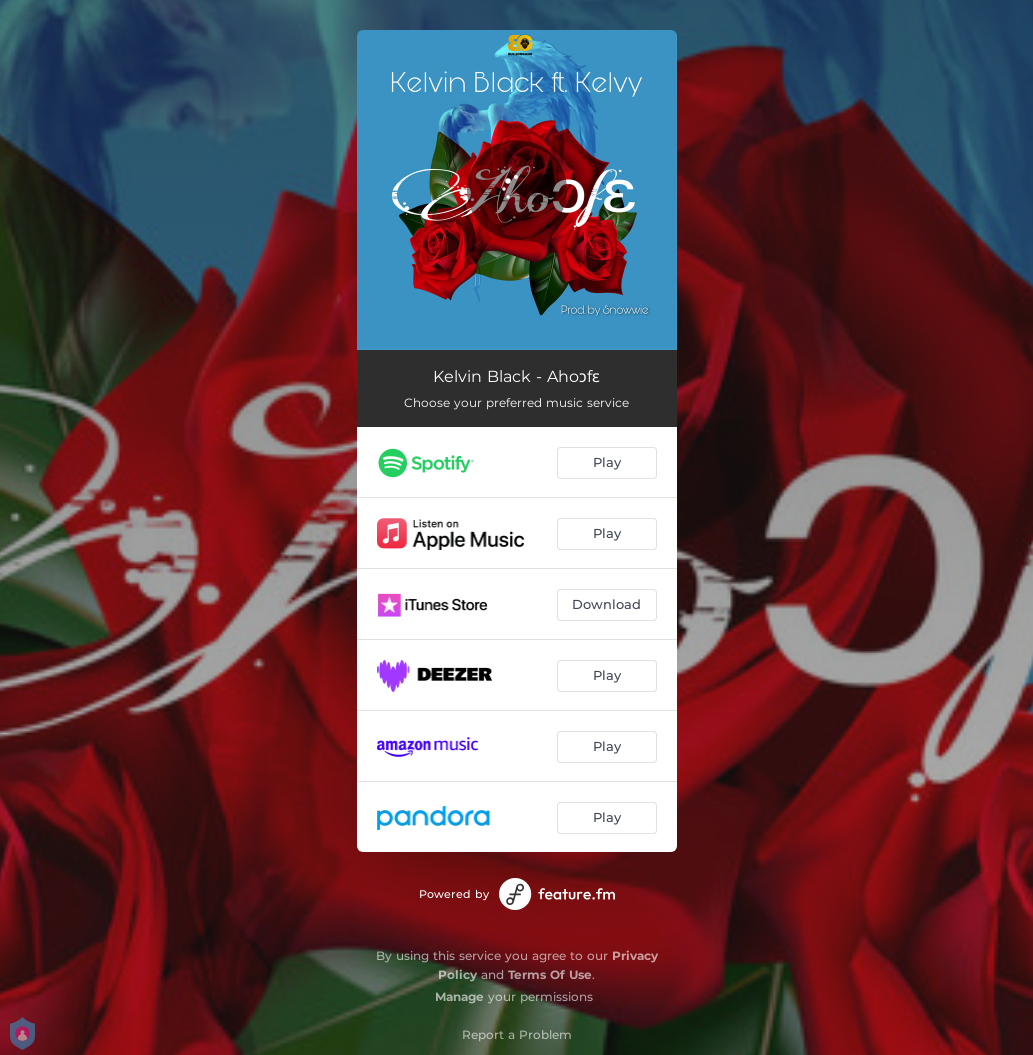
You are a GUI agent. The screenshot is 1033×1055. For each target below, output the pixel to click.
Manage (459, 996)
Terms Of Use (550, 974)
